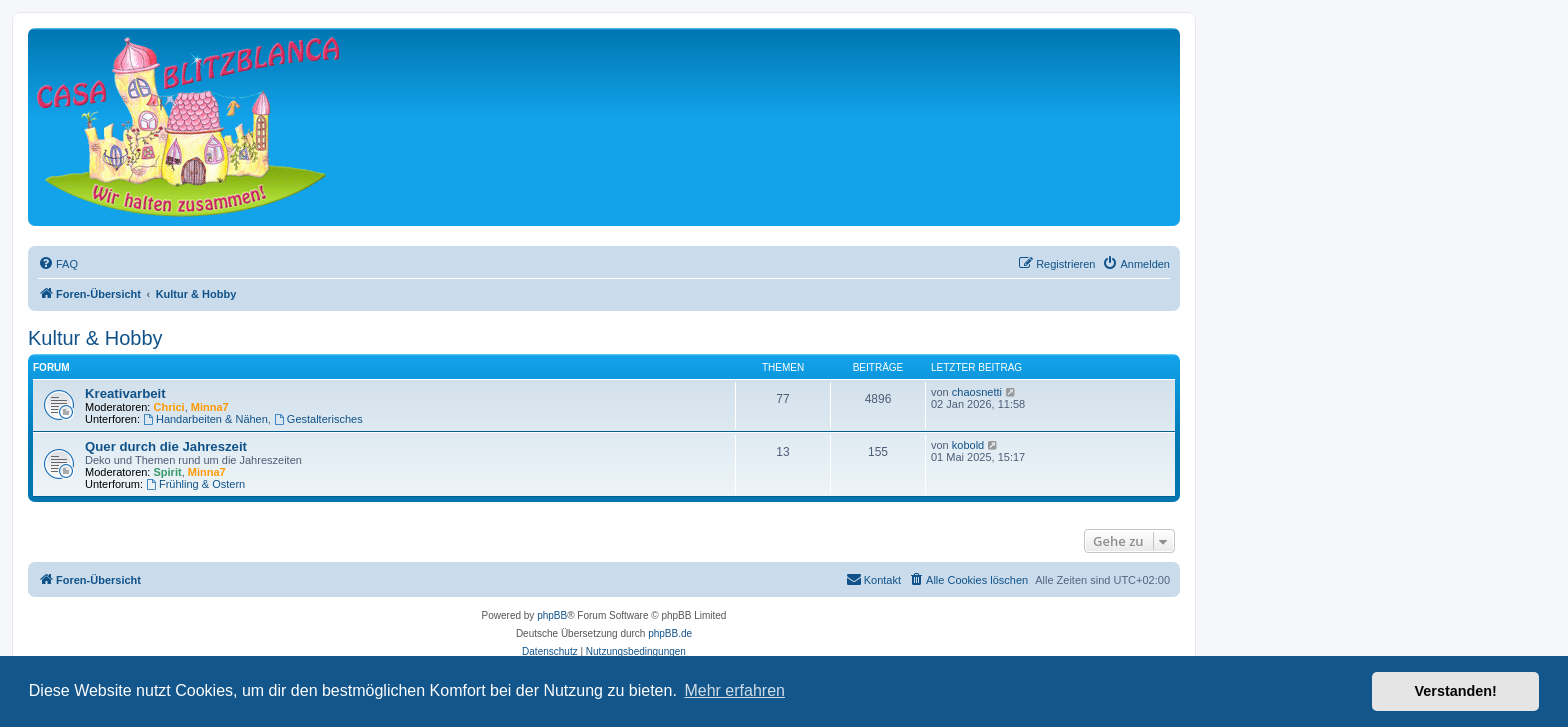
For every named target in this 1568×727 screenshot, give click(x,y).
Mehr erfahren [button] (734, 690)
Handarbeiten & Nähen (205, 419)
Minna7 (210, 407)
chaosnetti (977, 392)
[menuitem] (58, 264)
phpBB (552, 615)
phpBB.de (670, 633)
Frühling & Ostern (195, 484)
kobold (968, 445)
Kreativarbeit (125, 393)
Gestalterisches (318, 419)
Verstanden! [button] (1456, 691)
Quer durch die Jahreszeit (166, 446)
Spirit (168, 472)
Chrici (169, 407)
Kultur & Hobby (95, 338)
